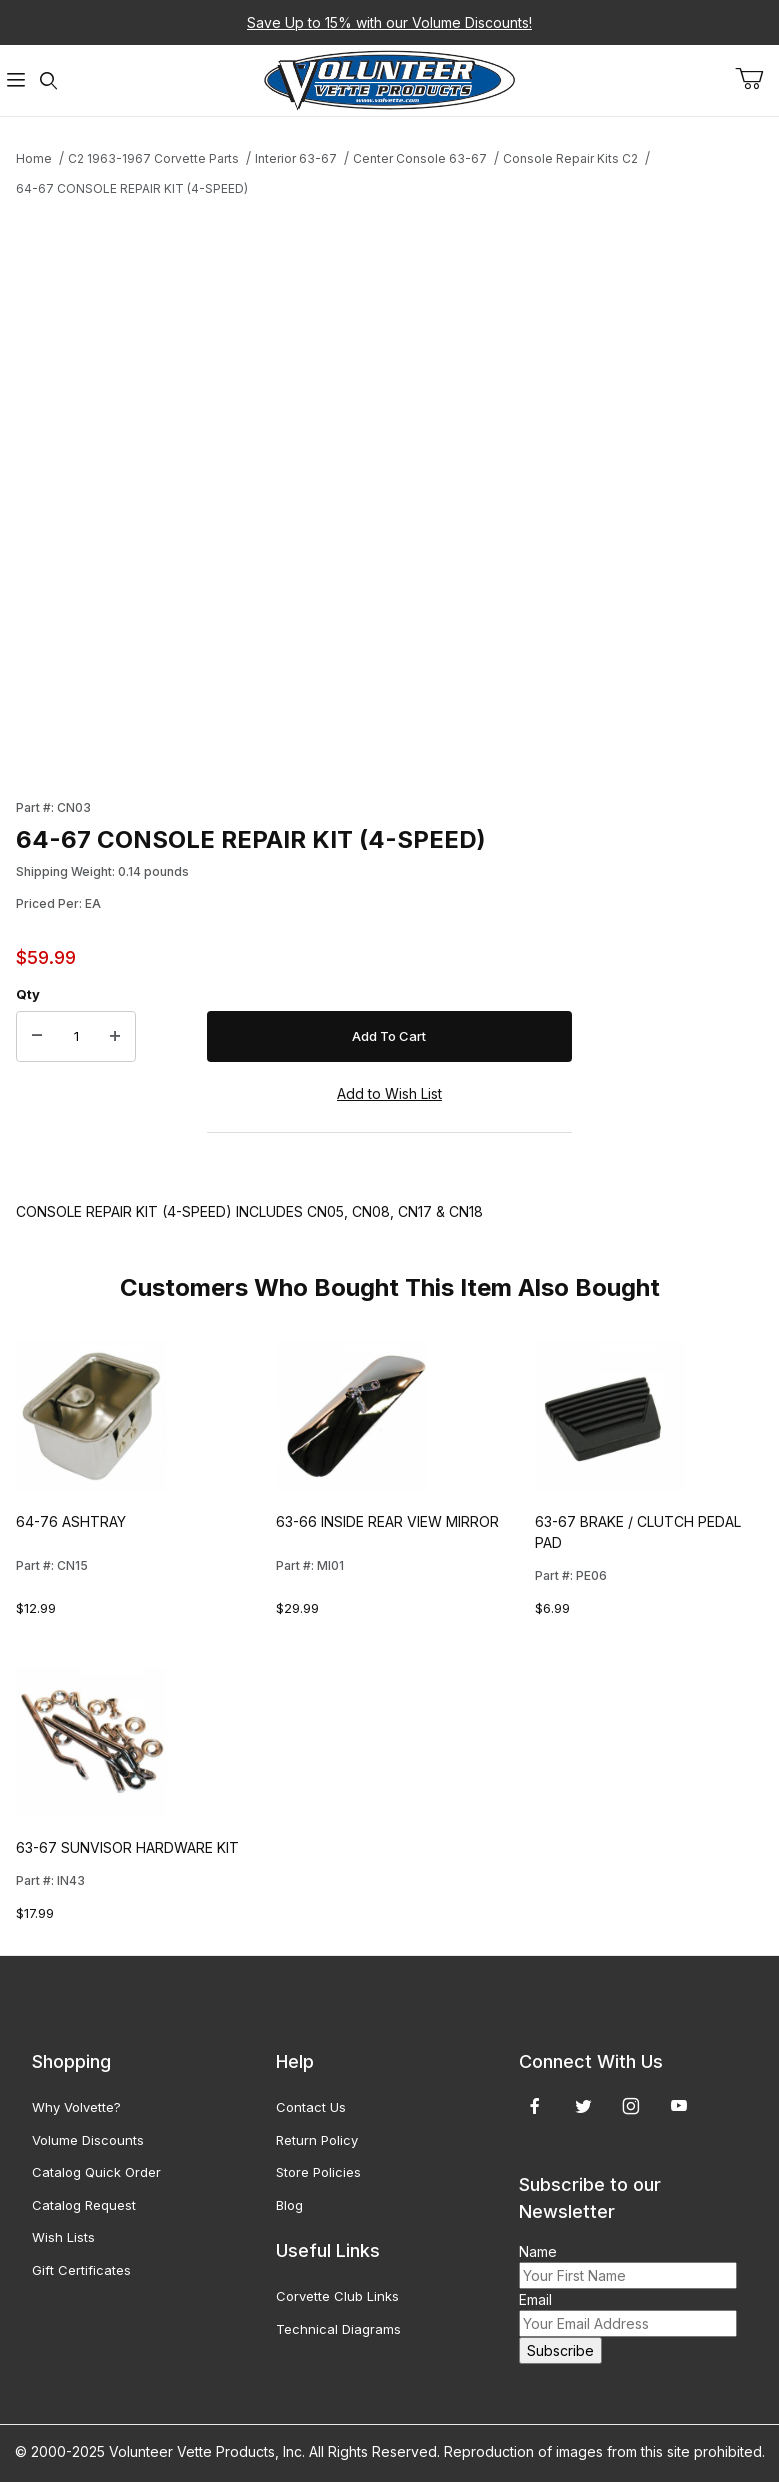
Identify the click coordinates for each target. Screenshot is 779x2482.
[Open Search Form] (48, 80)
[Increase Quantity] (115, 1037)
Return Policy (317, 2140)
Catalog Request (84, 2205)
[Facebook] (535, 2106)
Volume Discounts (88, 2140)
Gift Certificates (81, 2270)
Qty (28, 994)
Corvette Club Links (337, 2296)
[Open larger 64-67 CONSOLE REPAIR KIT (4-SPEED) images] (294, 490)
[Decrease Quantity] (37, 1037)
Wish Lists (63, 2237)
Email (535, 2299)
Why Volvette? (76, 2107)
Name (538, 2251)
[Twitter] (583, 2106)
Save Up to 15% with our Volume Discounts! (389, 22)
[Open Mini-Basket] (757, 79)
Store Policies (318, 2172)
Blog (289, 2205)
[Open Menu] (16, 80)
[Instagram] (631, 2106)
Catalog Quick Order (96, 2172)
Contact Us (311, 2107)
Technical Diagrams (338, 2329)
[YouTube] (679, 2106)
